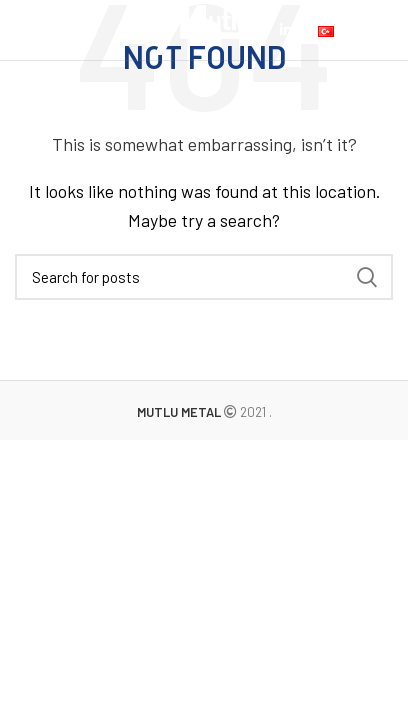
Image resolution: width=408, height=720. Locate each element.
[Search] (204, 277)
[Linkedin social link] (286, 30)
